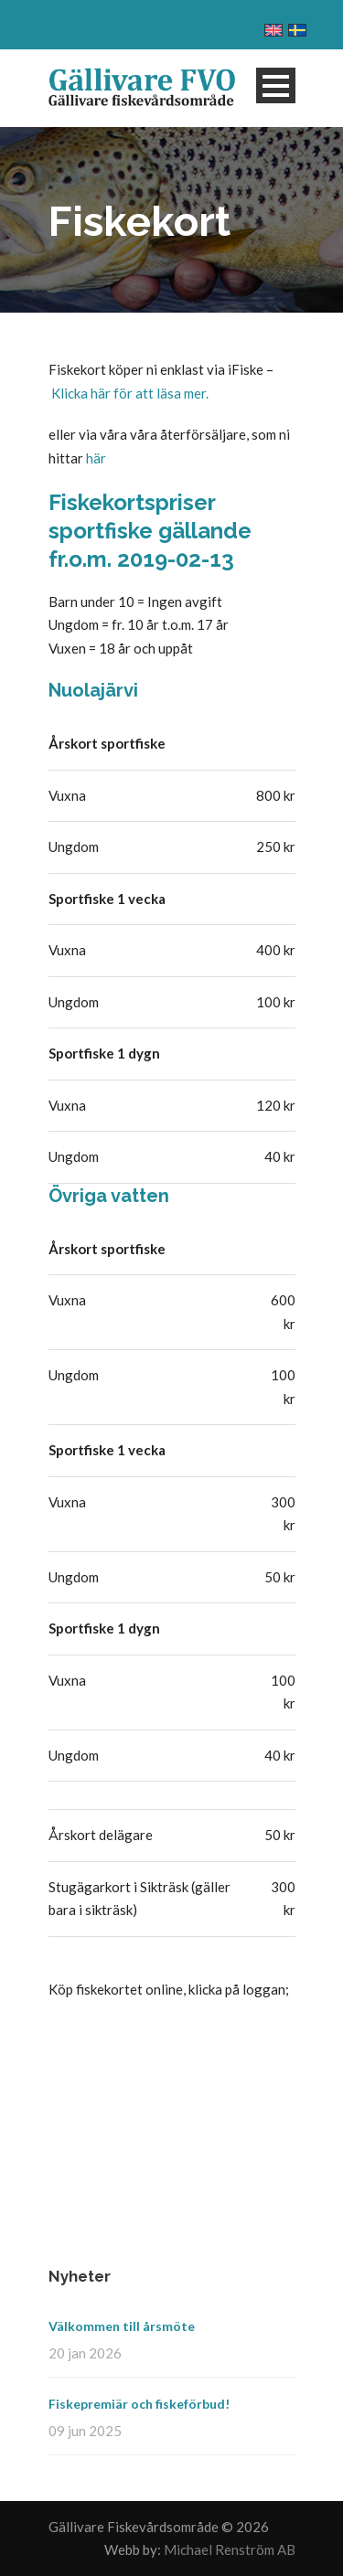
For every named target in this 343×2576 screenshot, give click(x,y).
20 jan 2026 (85, 2353)
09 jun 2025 (85, 2430)
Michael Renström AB (229, 2549)
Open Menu (275, 85)
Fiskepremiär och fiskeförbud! (139, 2403)
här (96, 458)
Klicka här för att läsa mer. (130, 393)
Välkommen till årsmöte (121, 2326)
